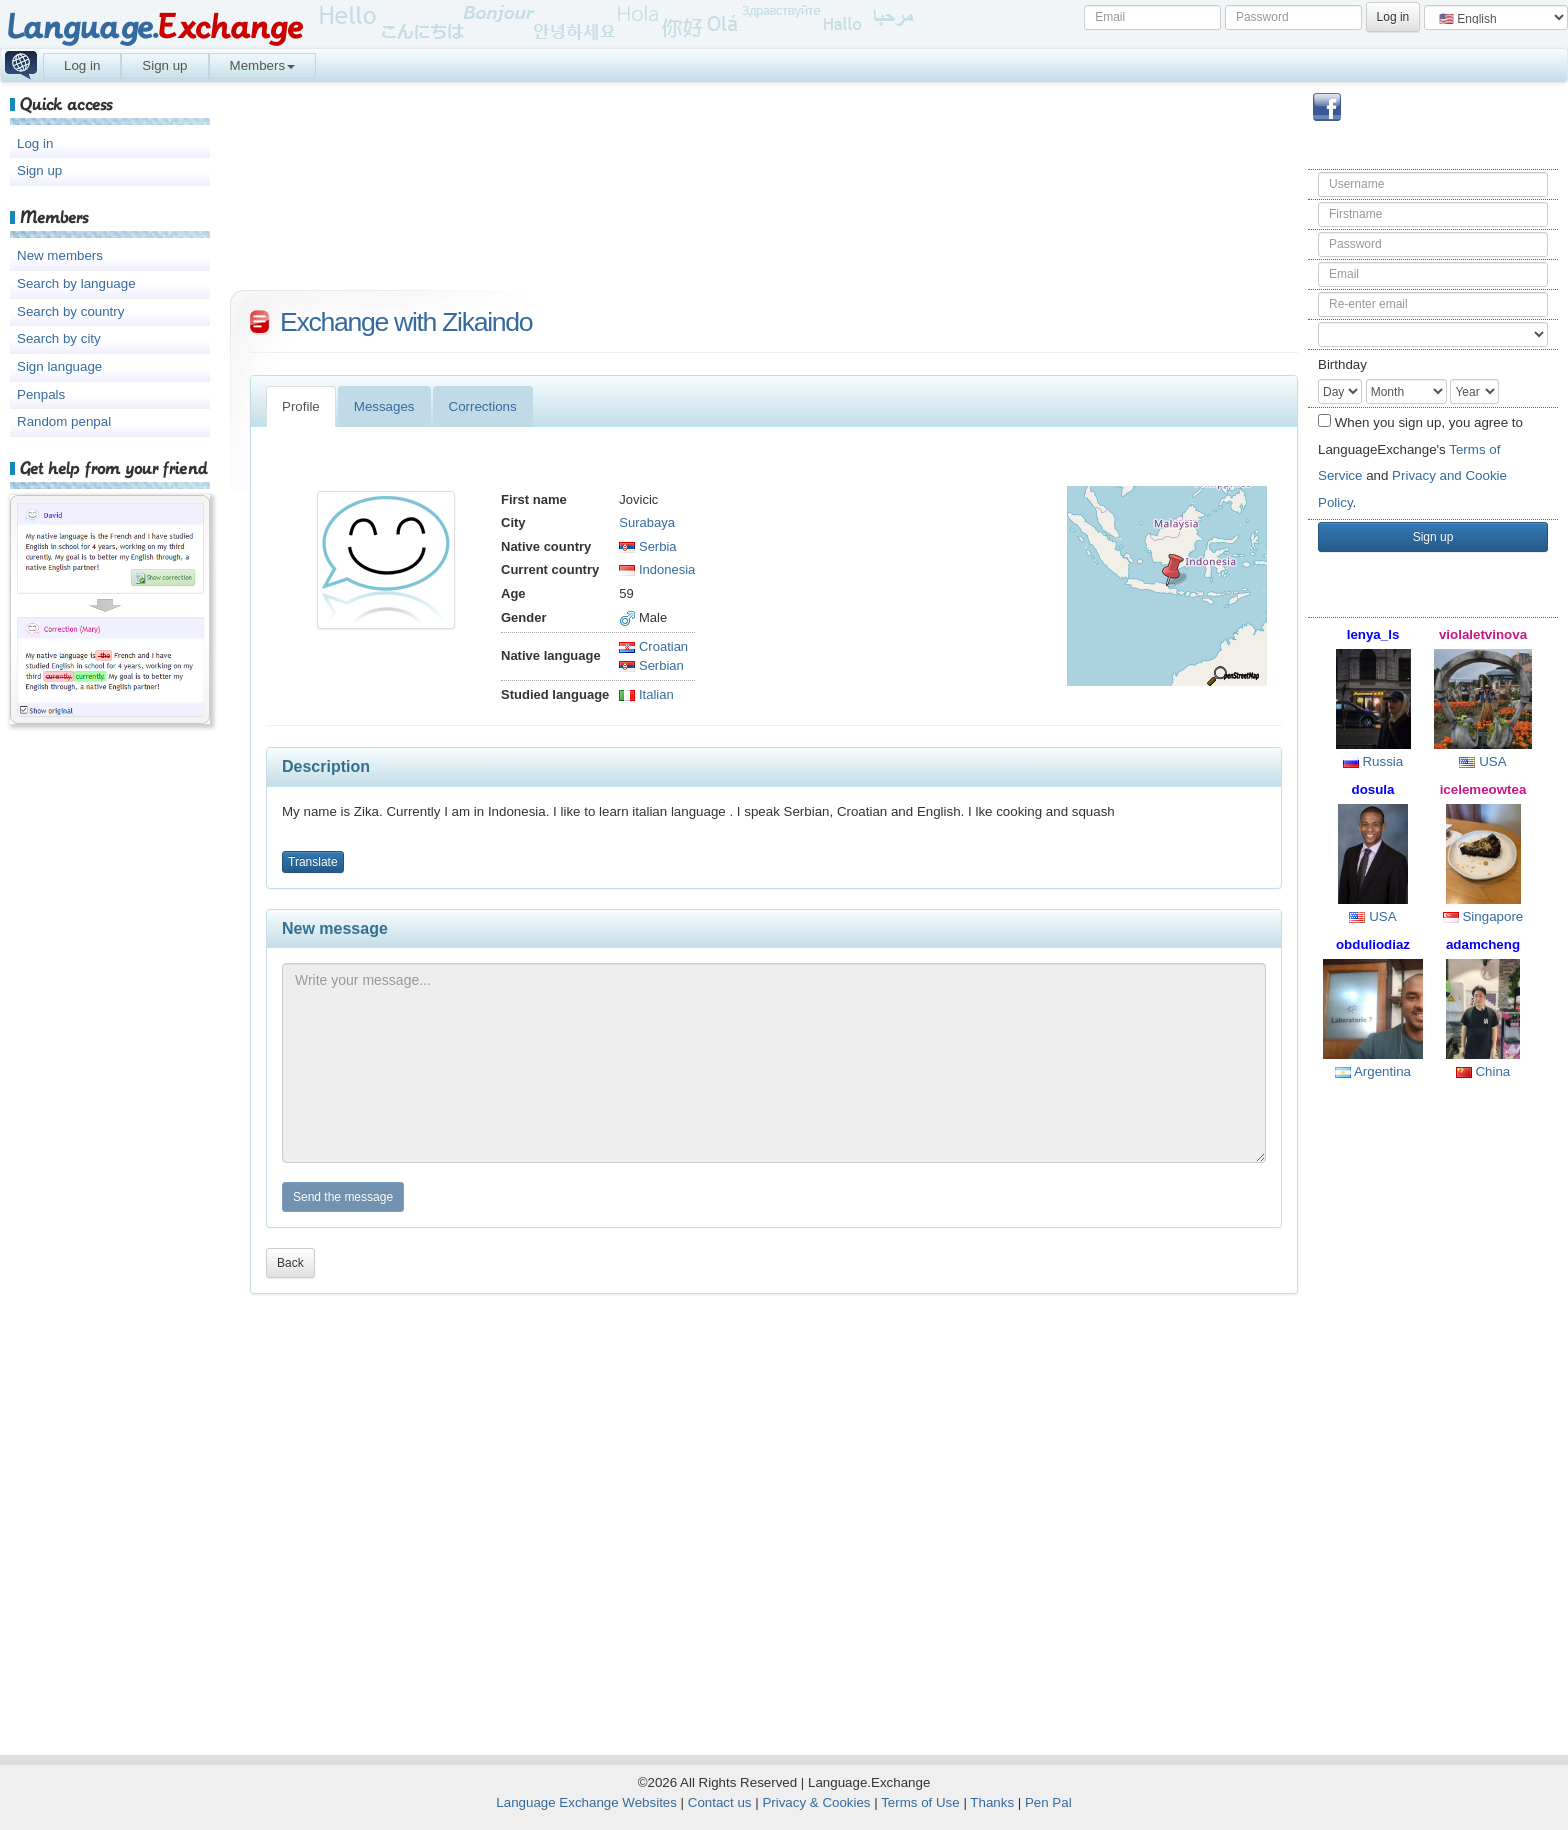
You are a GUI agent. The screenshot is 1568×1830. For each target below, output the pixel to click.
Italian (646, 694)
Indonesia (657, 569)
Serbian (651, 665)
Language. (154, 27)
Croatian (653, 646)
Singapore (1483, 916)
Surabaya (647, 522)
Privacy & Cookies (816, 1802)
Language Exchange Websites (586, 1802)
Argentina (1373, 1071)
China (1483, 1071)
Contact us (720, 1802)
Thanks (992, 1802)
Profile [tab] (301, 406)
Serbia (647, 546)
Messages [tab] (384, 406)
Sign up (164, 65)
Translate (313, 862)
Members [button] (263, 65)
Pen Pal (1048, 1802)
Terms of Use (920, 1802)
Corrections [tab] (483, 406)
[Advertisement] (1433, 1416)
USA (1482, 761)
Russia (1373, 761)
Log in (82, 65)
